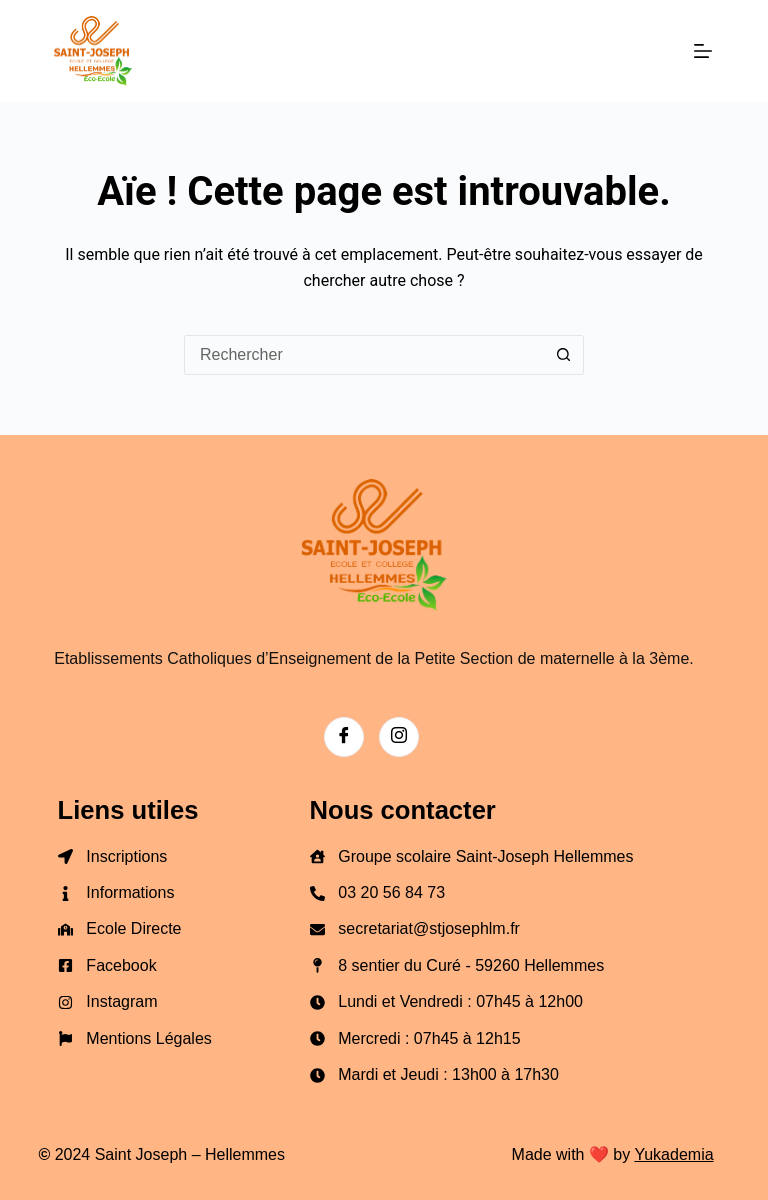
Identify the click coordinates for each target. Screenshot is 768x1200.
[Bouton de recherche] (564, 355)
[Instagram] (399, 737)
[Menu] (703, 51)
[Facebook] (344, 737)
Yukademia (673, 1154)
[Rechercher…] (364, 355)
